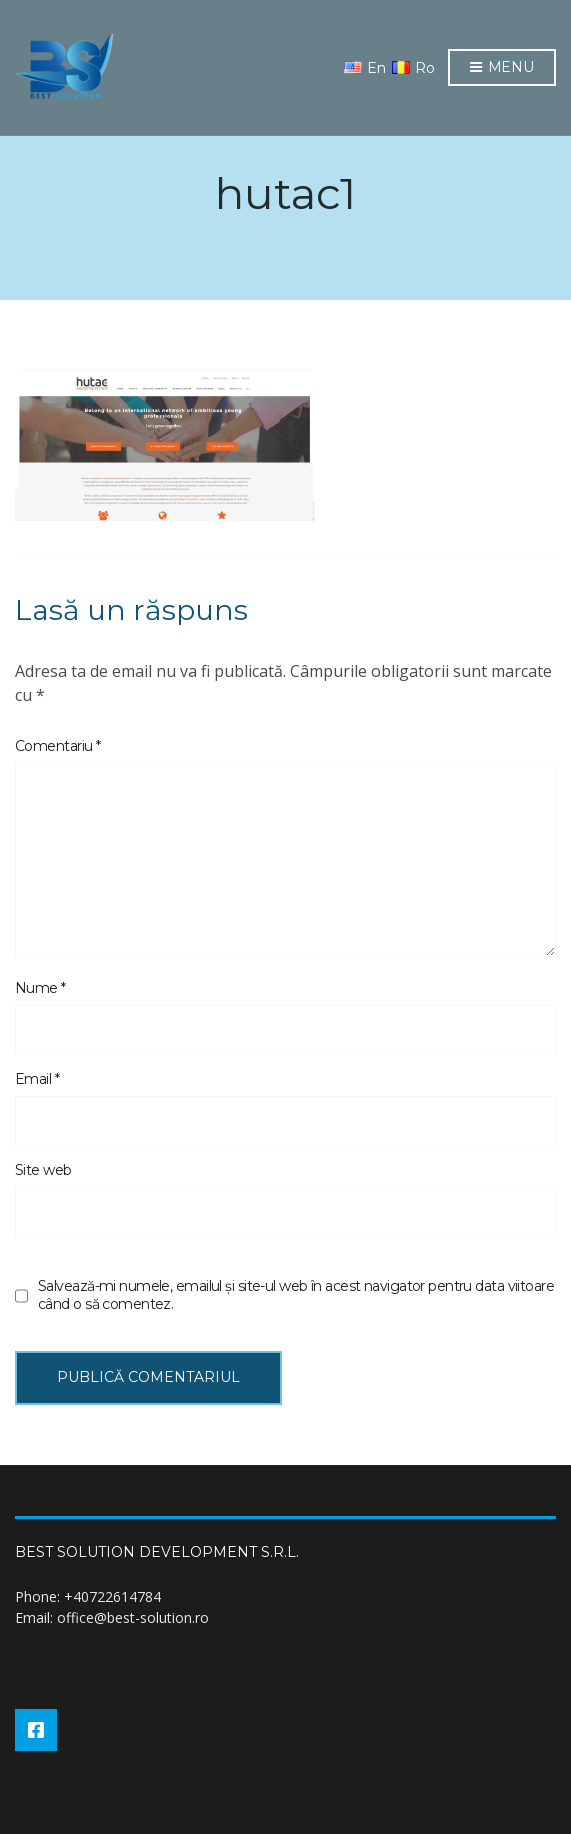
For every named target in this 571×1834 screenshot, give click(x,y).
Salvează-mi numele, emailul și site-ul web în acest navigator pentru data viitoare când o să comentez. (296, 1295)
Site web (43, 1170)
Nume (40, 988)
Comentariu (57, 746)
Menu (502, 68)
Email (37, 1079)
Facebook (36, 1730)
